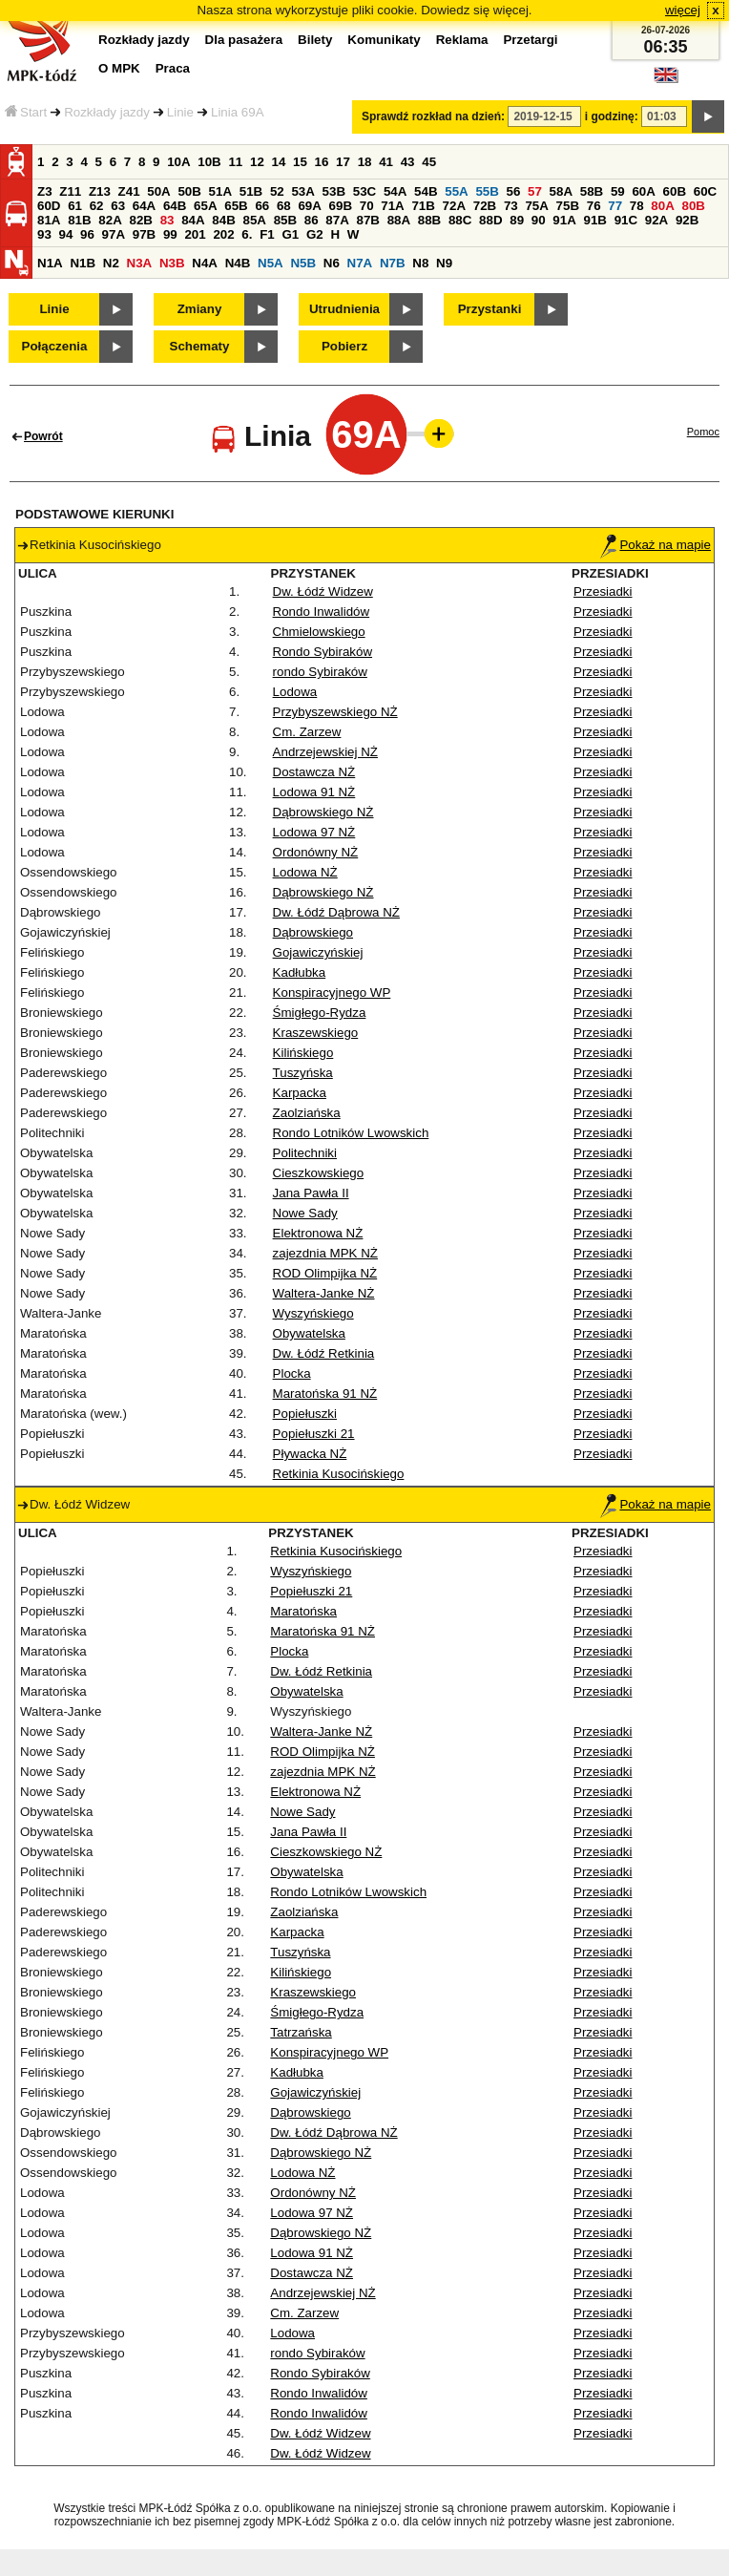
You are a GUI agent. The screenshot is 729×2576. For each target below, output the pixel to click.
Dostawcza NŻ (314, 772)
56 (514, 191)
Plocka (292, 1373)
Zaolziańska (307, 1113)
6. (246, 234)
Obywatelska (309, 1333)
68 (284, 206)
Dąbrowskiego (313, 932)
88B (429, 220)
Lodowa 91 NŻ (314, 792)
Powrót (43, 436)
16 (322, 162)
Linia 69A (237, 112)
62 (97, 206)
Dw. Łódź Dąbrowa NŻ (336, 912)
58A (561, 191)
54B (425, 191)
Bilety (315, 39)
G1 (290, 234)
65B (235, 206)
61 (75, 206)
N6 (331, 263)
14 (279, 162)
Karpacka (299, 1093)
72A (454, 206)
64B (174, 206)
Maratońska (303, 1611)
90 (538, 220)
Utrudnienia (344, 309)
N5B (303, 263)
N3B (172, 263)
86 (311, 220)
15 (300, 162)
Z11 (70, 191)
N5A (270, 263)
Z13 (100, 191)
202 (223, 234)
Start (26, 112)
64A (144, 206)
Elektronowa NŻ (318, 1233)
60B (674, 191)
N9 (444, 263)
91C (625, 220)
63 (118, 206)
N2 (111, 263)
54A (395, 191)
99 (170, 234)
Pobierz (344, 346)
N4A (205, 263)
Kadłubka (299, 972)
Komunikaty (383, 39)
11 (235, 162)
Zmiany (199, 309)
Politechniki (305, 1153)
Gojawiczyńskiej (318, 952)
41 (386, 162)
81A (48, 220)
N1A (50, 263)
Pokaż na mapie (655, 545)
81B (79, 220)
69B (340, 206)
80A (662, 206)
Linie (180, 112)
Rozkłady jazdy (107, 112)
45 (429, 162)
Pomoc (703, 431)
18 (365, 162)
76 (594, 206)
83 (167, 220)
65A (205, 206)
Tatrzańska (300, 2032)
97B (144, 234)
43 (408, 162)
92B (687, 220)
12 (257, 162)
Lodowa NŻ (305, 872)
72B (484, 206)
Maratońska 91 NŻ (325, 1393)
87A (336, 220)
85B (285, 220)
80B (693, 206)
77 (615, 206)
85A (253, 220)
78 (637, 206)
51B (251, 191)
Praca (173, 68)
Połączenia (55, 346)
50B (188, 191)
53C (364, 191)
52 (277, 191)
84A (192, 220)
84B (223, 220)
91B (594, 220)
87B (367, 220)
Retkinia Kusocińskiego (339, 1474)
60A (643, 191)
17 (343, 162)
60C (705, 191)
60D (48, 206)
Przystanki (490, 309)
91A (563, 220)
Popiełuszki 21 (314, 1433)
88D (490, 220)
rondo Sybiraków (320, 672)
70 (367, 206)
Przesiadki (602, 591)
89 (517, 220)
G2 (314, 234)
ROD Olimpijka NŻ (325, 1273)
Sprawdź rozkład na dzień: (433, 116)
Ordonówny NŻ (316, 852)
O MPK (119, 68)
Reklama (462, 39)
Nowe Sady (305, 1213)
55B (486, 191)
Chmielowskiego (319, 631)
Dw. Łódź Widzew (323, 591)
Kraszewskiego (316, 1032)
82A (109, 220)
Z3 (44, 191)
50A (158, 191)
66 (262, 206)
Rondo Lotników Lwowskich (351, 1133)
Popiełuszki (305, 1413)
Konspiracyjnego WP (332, 992)
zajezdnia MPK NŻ (325, 1253)
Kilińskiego (303, 1052)
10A (178, 162)
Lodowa (295, 692)
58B (591, 191)
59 (618, 191)
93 (44, 234)
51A (220, 191)
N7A (360, 263)
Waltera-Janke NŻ (324, 1293)
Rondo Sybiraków (322, 651)
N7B (393, 263)
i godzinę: (611, 116)
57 (535, 191)
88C (459, 220)
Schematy (200, 346)
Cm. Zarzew (307, 732)
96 (87, 234)
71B (422, 206)
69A (309, 206)
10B (209, 162)
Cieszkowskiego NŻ (326, 1852)
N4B (238, 263)
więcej (682, 10)
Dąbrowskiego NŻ (323, 812)
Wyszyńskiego (313, 1313)
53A (302, 191)
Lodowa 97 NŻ (314, 832)
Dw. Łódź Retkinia (324, 1353)
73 (511, 206)
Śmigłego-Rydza (319, 1012)
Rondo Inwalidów (321, 611)
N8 (420, 263)
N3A (140, 263)
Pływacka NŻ (310, 1453)
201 (194, 234)
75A (536, 206)
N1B (82, 263)
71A (392, 206)
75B (567, 206)
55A (456, 191)
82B (140, 220)
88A (398, 220)
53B (334, 191)
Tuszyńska (303, 1073)
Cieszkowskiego (318, 1173)
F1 (267, 234)
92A (656, 220)
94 (66, 234)
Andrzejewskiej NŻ (325, 752)
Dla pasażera (244, 39)
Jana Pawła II (311, 1193)
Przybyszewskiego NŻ (335, 712)
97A (113, 234)
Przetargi (530, 39)
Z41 (129, 191)
